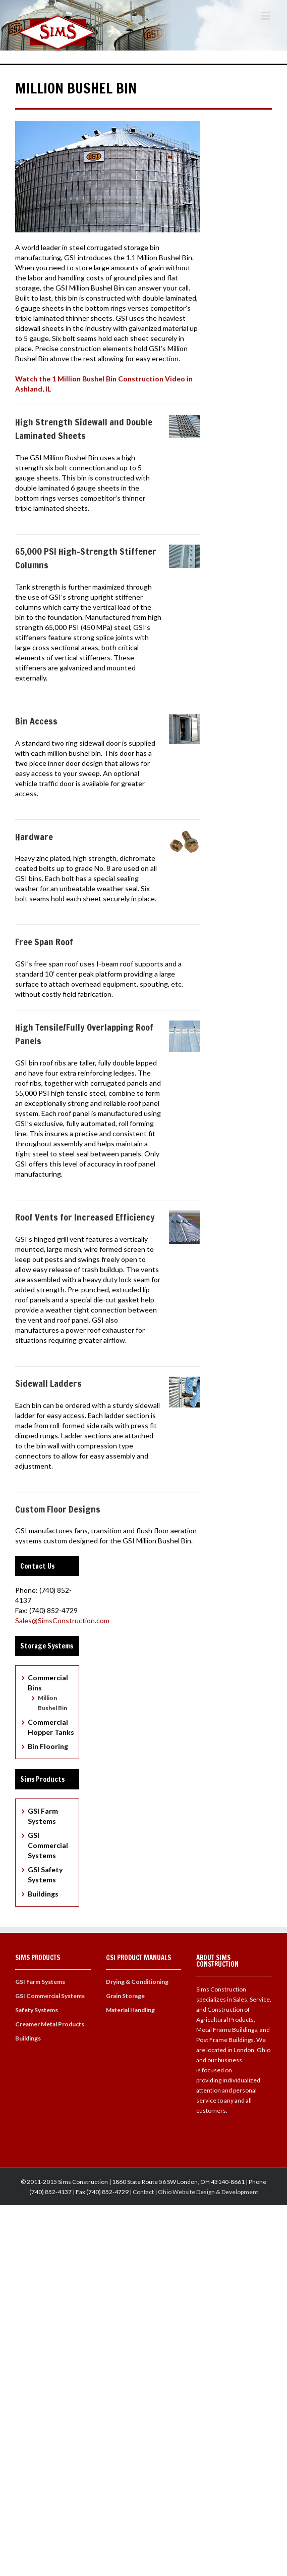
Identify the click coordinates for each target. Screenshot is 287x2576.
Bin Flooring (48, 1746)
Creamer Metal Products (49, 2024)
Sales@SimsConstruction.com (62, 1620)
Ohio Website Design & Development (208, 2192)
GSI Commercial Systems (48, 1845)
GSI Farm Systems (40, 1981)
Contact (143, 2192)
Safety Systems (36, 2010)
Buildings (43, 1893)
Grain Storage (125, 1996)
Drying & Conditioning (137, 1981)
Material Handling (130, 2010)
